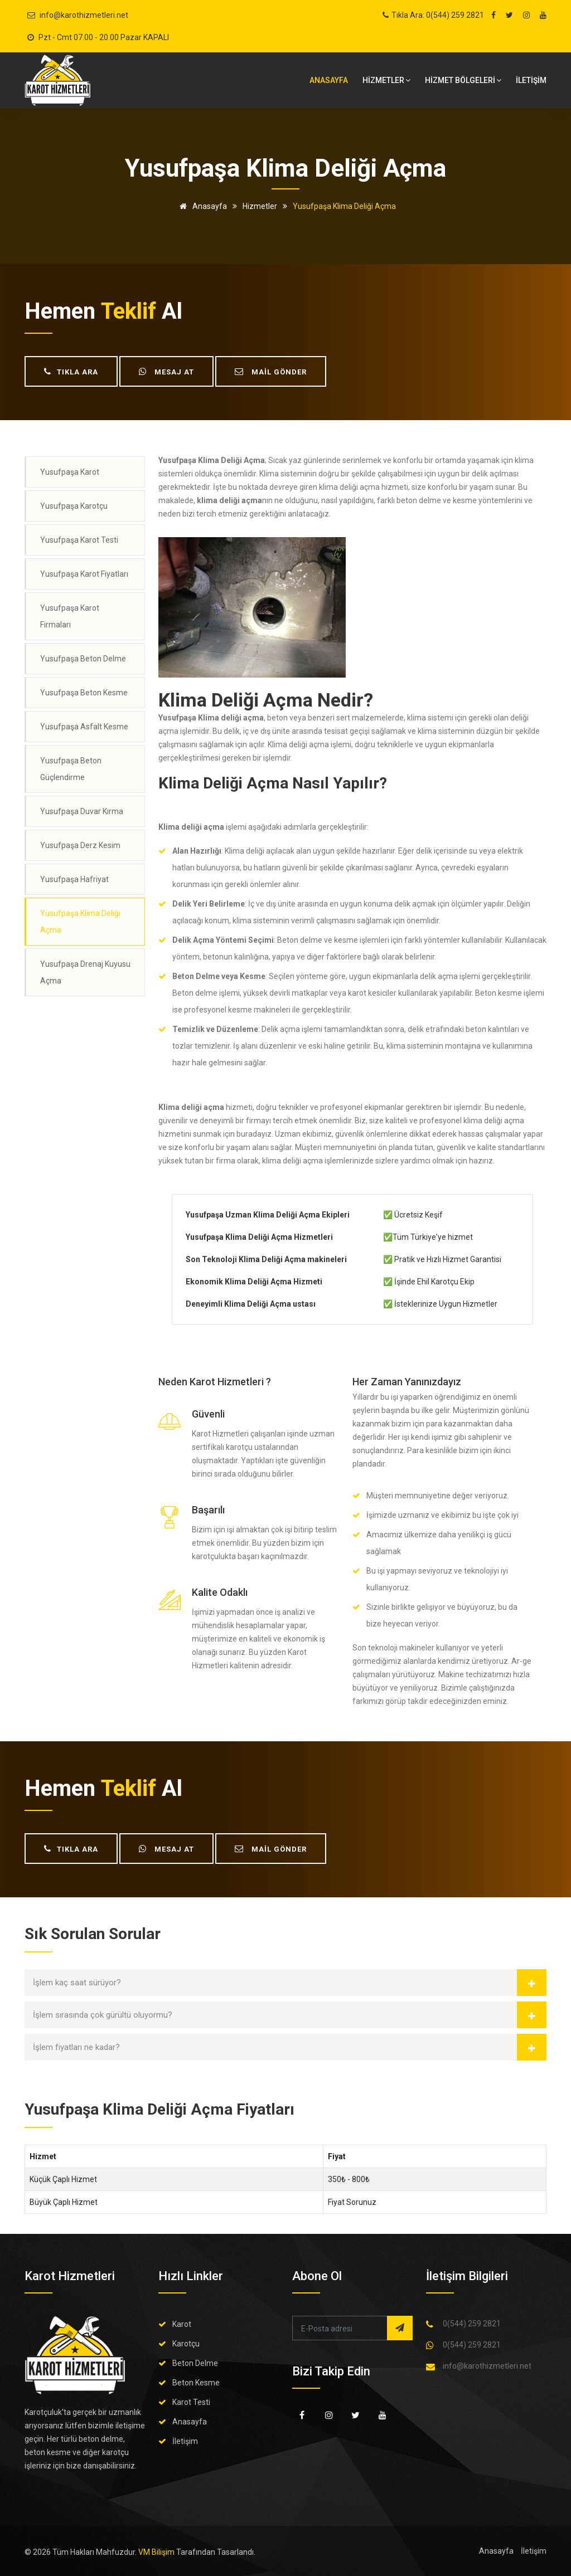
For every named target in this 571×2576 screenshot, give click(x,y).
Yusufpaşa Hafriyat (74, 879)
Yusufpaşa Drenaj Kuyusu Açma (85, 972)
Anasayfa (328, 80)
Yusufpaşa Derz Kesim (80, 845)
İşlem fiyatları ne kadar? (76, 2047)
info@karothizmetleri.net (84, 15)
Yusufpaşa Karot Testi (79, 539)
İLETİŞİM (531, 80)
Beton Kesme (196, 2382)
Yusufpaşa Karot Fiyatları (84, 573)
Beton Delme (195, 2363)
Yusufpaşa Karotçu (74, 505)
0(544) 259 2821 (472, 2323)
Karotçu (186, 2343)
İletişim (185, 2441)
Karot (181, 2324)
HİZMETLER (386, 80)
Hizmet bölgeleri (463, 80)
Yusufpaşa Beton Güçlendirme (70, 769)
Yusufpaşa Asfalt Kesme (84, 726)
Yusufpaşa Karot (69, 472)
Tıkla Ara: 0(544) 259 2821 (437, 15)
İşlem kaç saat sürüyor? (77, 1983)
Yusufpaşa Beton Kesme (84, 692)
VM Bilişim (156, 2552)
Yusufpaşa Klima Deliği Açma (80, 921)
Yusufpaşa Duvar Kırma (81, 811)
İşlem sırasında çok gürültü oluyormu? (102, 2015)
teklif (128, 311)
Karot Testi (191, 2402)
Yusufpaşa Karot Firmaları (69, 616)
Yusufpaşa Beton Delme (83, 658)
